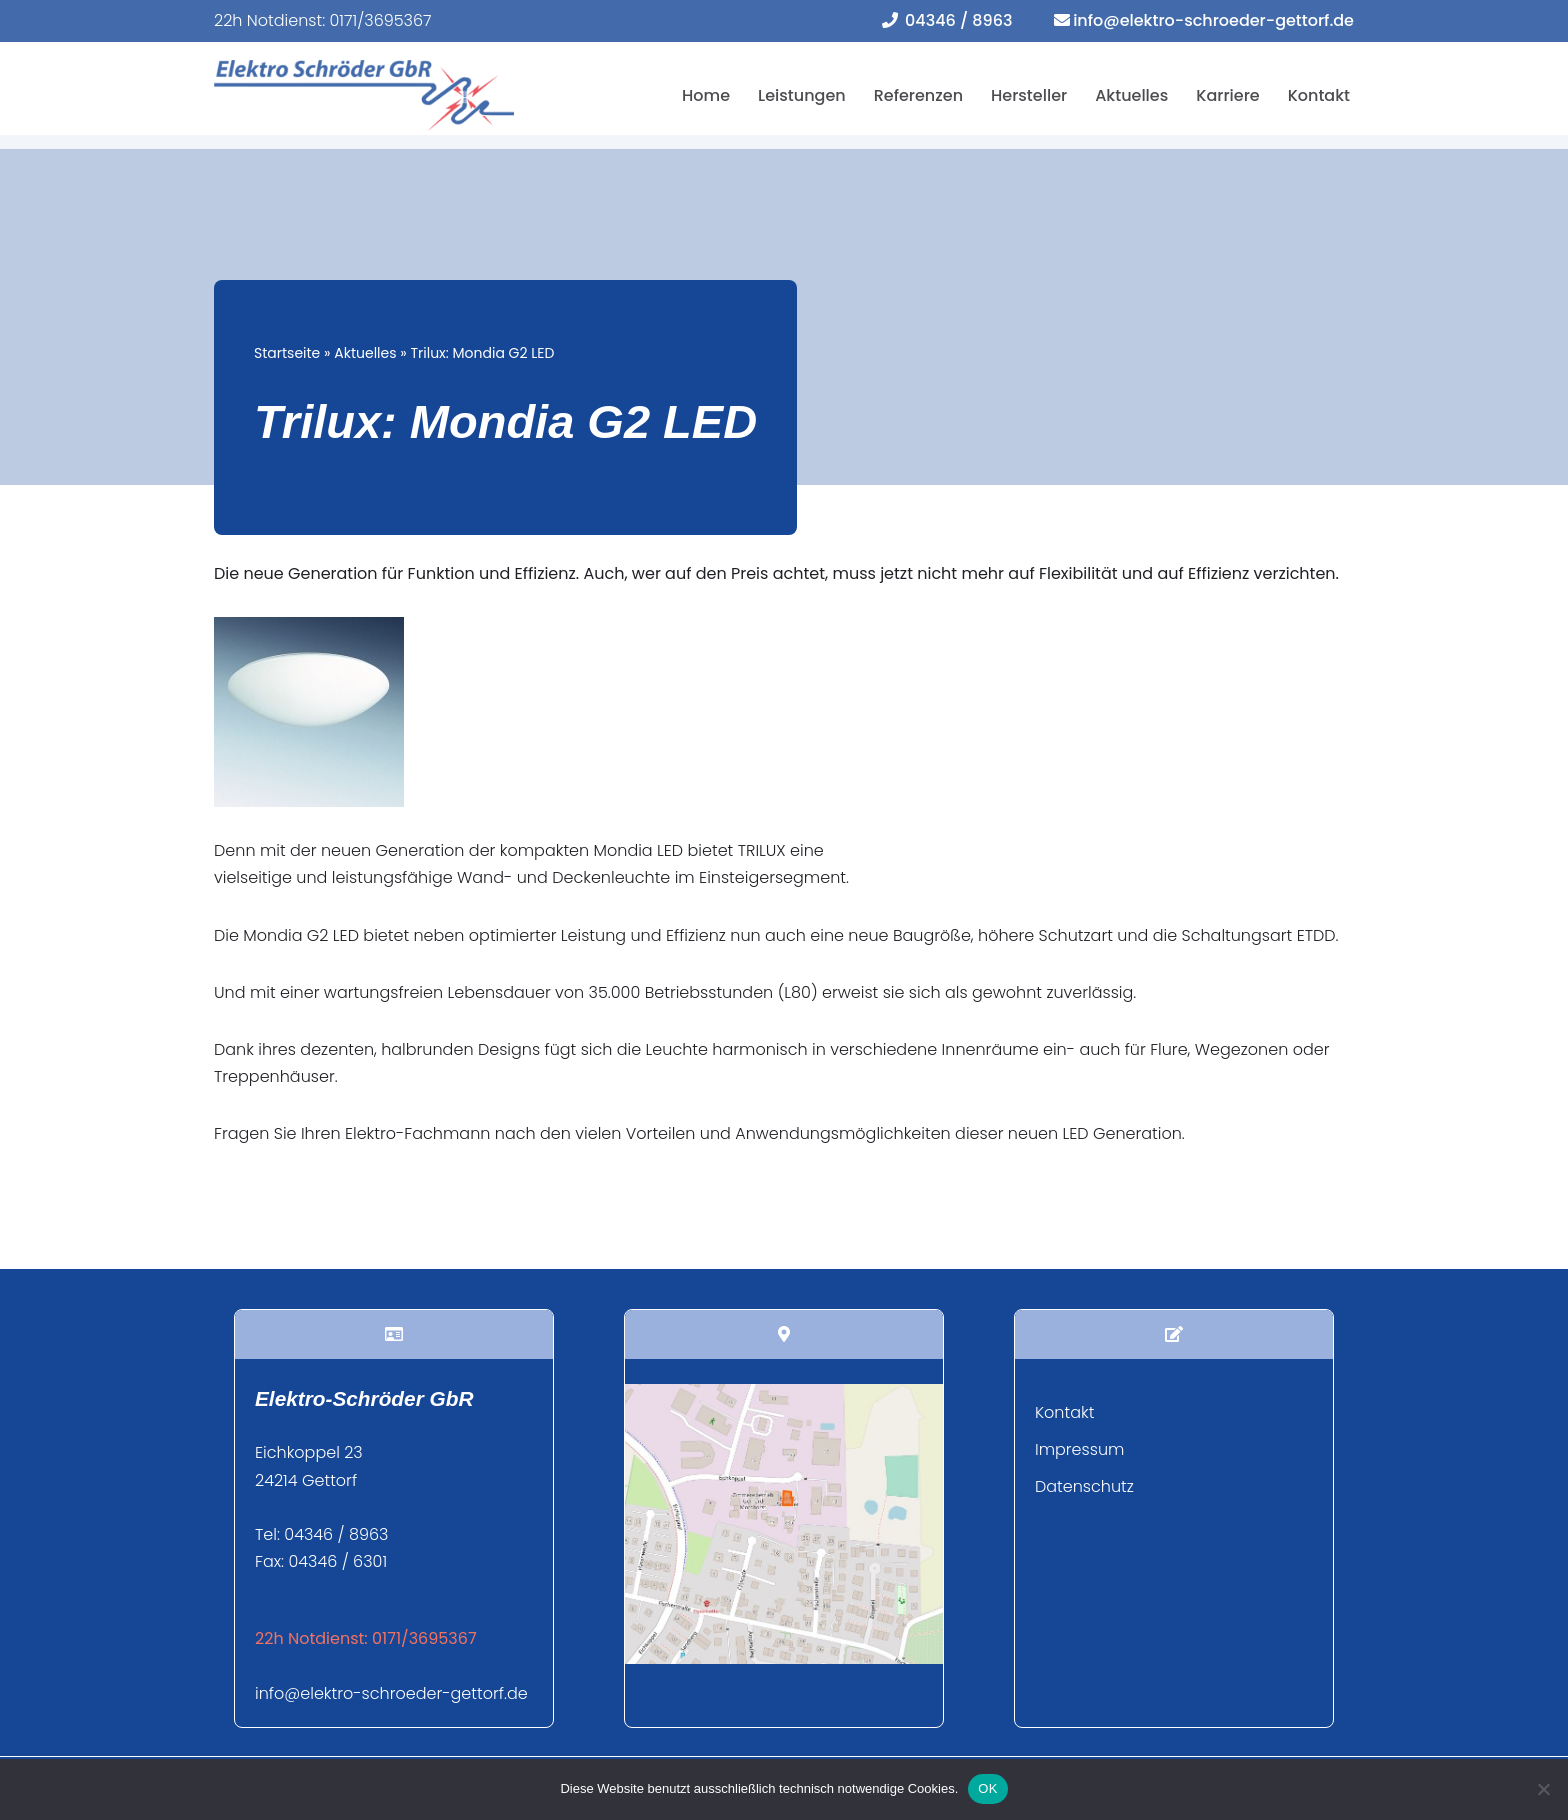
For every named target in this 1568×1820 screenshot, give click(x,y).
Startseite (287, 353)
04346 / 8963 (958, 20)
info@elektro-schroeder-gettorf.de (1213, 20)
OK (987, 1788)
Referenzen (918, 95)
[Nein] (1543, 1789)
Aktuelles (1131, 95)
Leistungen (802, 95)
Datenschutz (1084, 1486)
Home (706, 95)
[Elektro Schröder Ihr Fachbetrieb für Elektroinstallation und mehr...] (364, 95)
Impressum (1079, 1449)
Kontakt (1319, 95)
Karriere (1227, 95)
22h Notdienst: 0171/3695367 (323, 20)
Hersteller (1029, 95)
